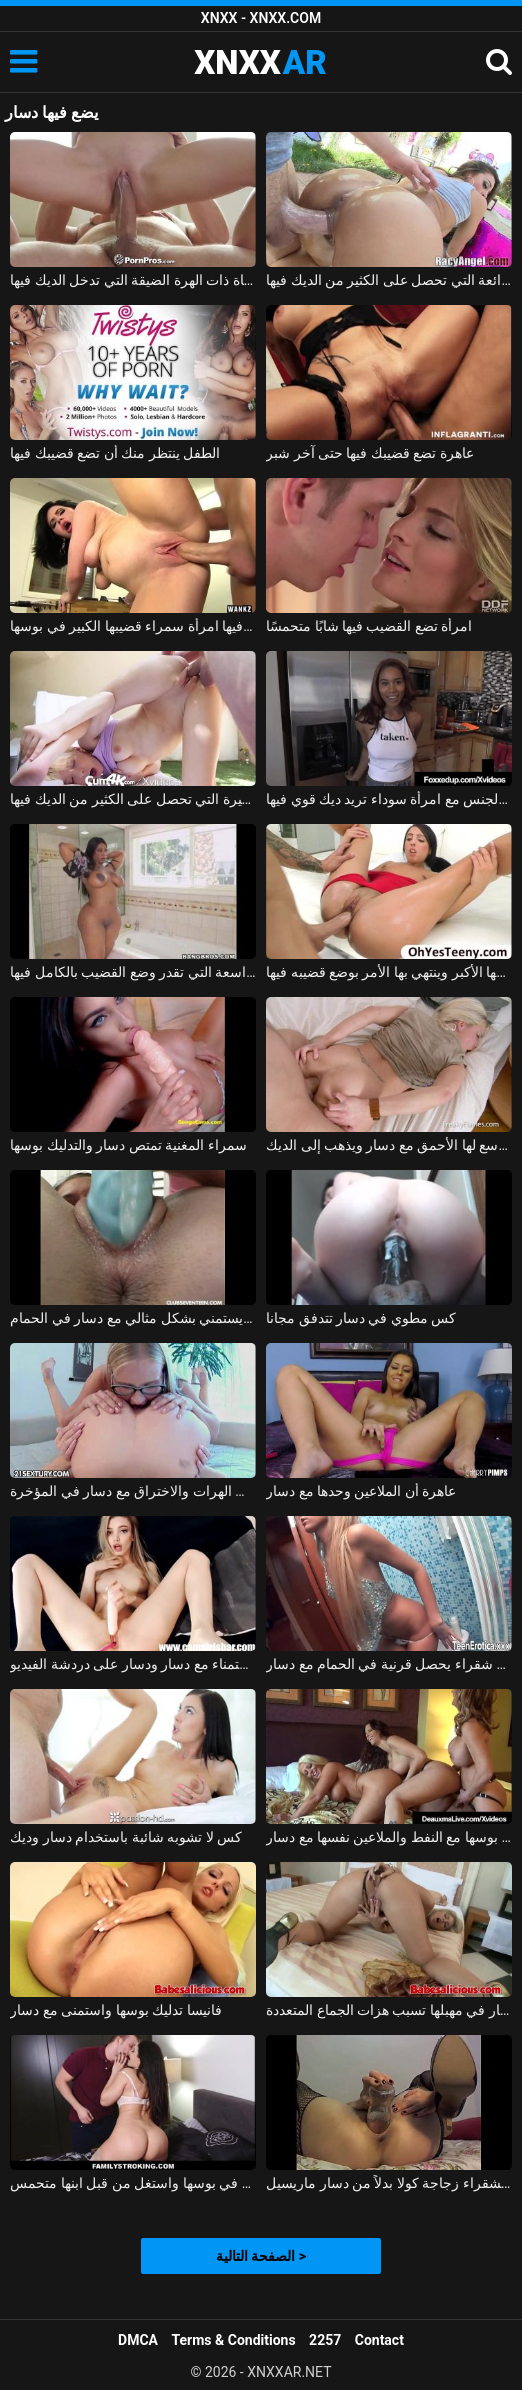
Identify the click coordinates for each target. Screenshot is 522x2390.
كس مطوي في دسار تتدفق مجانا (361, 1318)
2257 (325, 2340)
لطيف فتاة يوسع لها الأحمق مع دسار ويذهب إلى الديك (389, 1145)
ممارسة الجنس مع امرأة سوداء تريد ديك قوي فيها (389, 799)
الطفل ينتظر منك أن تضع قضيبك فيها (115, 453)
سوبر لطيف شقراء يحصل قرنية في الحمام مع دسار (389, 1664)
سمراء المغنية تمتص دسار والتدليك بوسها (128, 1145)
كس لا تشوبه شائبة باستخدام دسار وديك (126, 1837)
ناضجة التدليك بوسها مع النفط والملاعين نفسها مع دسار (389, 1837)
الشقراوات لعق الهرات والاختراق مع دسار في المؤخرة (133, 1491)
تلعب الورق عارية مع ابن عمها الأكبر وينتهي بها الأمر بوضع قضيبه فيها (389, 972)
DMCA (138, 2340)
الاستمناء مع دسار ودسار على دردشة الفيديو (133, 1664)
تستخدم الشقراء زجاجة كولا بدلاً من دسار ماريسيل (389, 2183)
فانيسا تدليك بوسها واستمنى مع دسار (115, 2010)
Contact (379, 2340)
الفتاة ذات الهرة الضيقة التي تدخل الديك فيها (133, 280)
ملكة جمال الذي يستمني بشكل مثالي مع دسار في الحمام (133, 1318)
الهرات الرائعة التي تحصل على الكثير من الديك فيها (389, 280)
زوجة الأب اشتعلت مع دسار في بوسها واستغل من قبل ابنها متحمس (133, 2183)
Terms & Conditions (234, 2340)
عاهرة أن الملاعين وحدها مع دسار (361, 1491)
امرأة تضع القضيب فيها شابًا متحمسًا (369, 626)
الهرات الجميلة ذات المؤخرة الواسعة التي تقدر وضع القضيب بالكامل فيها (133, 972)
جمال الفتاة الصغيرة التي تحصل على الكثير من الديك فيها (133, 799)
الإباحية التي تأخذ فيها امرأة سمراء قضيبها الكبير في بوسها (133, 626)
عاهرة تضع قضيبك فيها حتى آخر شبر (370, 453)
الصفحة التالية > (261, 2256)
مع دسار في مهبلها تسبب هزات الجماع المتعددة (389, 2010)
